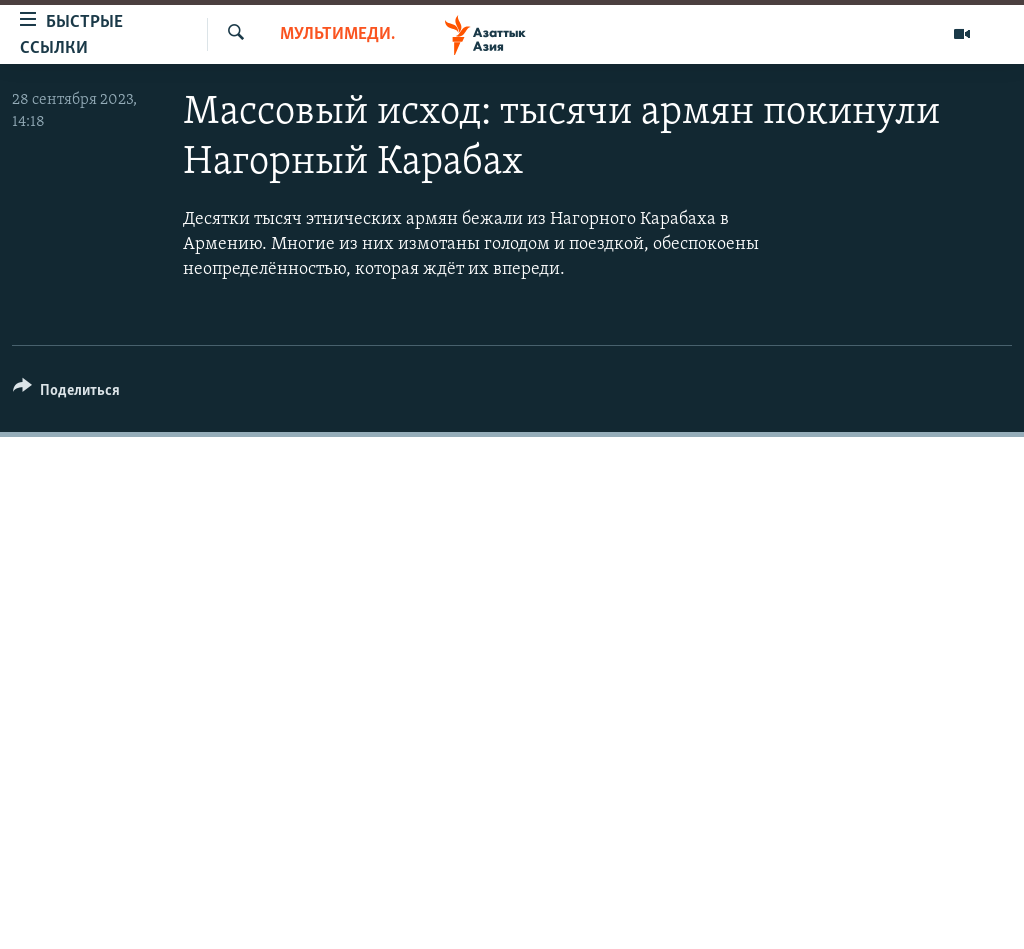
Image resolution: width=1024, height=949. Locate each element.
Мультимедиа (338, 34)
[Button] (66, 393)
